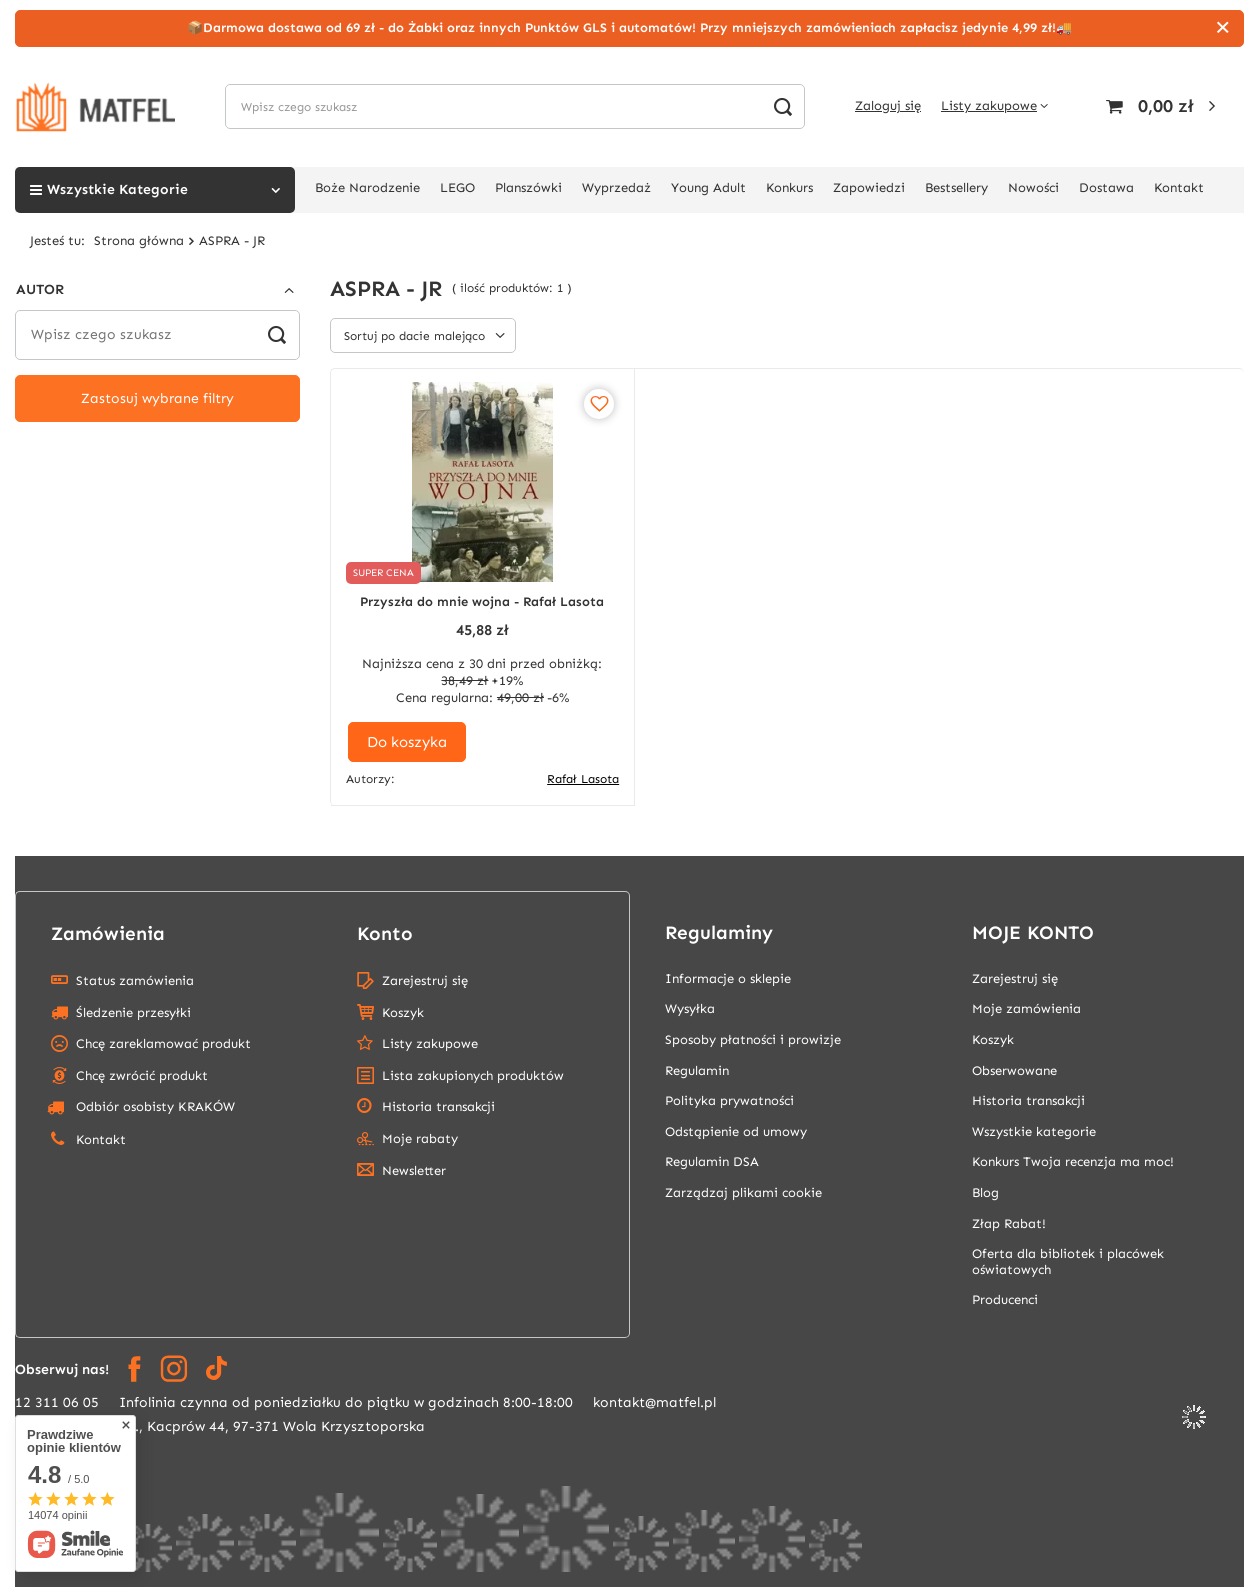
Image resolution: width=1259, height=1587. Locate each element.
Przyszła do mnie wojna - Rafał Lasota (482, 601)
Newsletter (414, 1170)
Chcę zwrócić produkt (142, 1075)
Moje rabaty (420, 1138)
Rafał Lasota (583, 779)
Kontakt (1179, 187)
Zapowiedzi (869, 187)
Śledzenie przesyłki (133, 1012)
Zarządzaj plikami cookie (743, 1192)
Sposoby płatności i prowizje (753, 1039)
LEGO (457, 187)
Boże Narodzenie (367, 187)
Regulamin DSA (712, 1161)
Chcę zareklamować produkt (163, 1043)
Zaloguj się (888, 105)
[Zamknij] (1222, 28)
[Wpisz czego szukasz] (515, 106)
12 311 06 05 (57, 1402)
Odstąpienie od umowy (736, 1131)
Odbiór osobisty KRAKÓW (141, 1107)
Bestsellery (956, 187)
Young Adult (708, 187)
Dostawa (1106, 187)
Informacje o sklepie (728, 978)
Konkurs (789, 187)
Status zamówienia (135, 980)
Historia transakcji (438, 1106)
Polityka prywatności (729, 1100)
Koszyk (403, 1012)
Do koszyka (407, 742)
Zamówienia (108, 933)
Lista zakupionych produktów (473, 1075)
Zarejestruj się (425, 980)
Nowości (1033, 187)
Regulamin (697, 1070)
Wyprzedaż (616, 187)
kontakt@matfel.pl (654, 1402)
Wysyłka (690, 1008)
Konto (385, 933)
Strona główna (139, 240)
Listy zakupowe (989, 105)
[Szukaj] (782, 106)
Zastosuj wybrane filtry (157, 398)
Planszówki (528, 187)
